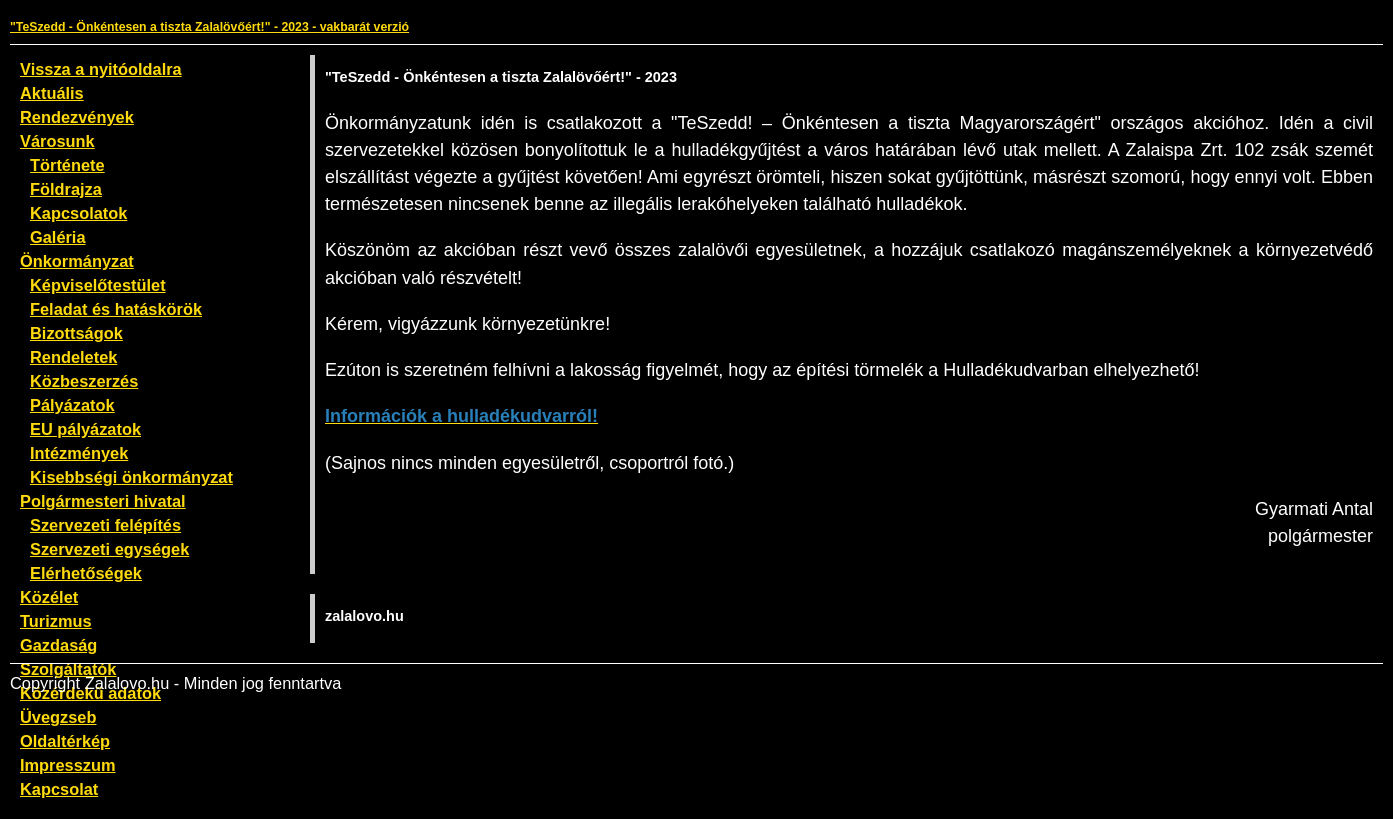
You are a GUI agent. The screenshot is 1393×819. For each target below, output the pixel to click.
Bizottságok (76, 333)
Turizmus (56, 621)
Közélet (49, 597)
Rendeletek (73, 357)
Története (67, 165)
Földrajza (66, 189)
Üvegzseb (58, 717)
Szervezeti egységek (109, 549)
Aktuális (52, 93)
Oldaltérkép (65, 741)
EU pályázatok (85, 429)
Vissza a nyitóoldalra (101, 69)
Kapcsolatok (78, 213)
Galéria (58, 237)
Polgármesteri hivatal (103, 501)
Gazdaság (58, 645)
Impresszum (68, 765)
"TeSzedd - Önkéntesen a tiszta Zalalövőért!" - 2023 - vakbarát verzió (209, 27)
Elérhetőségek (86, 573)
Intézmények (79, 453)
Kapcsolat (59, 789)
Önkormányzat (77, 261)
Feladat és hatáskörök (116, 309)
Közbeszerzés (84, 381)
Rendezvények (77, 117)
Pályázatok (72, 405)
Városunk (57, 141)
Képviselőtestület (98, 285)
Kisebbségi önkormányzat (131, 477)
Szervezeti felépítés (105, 525)
